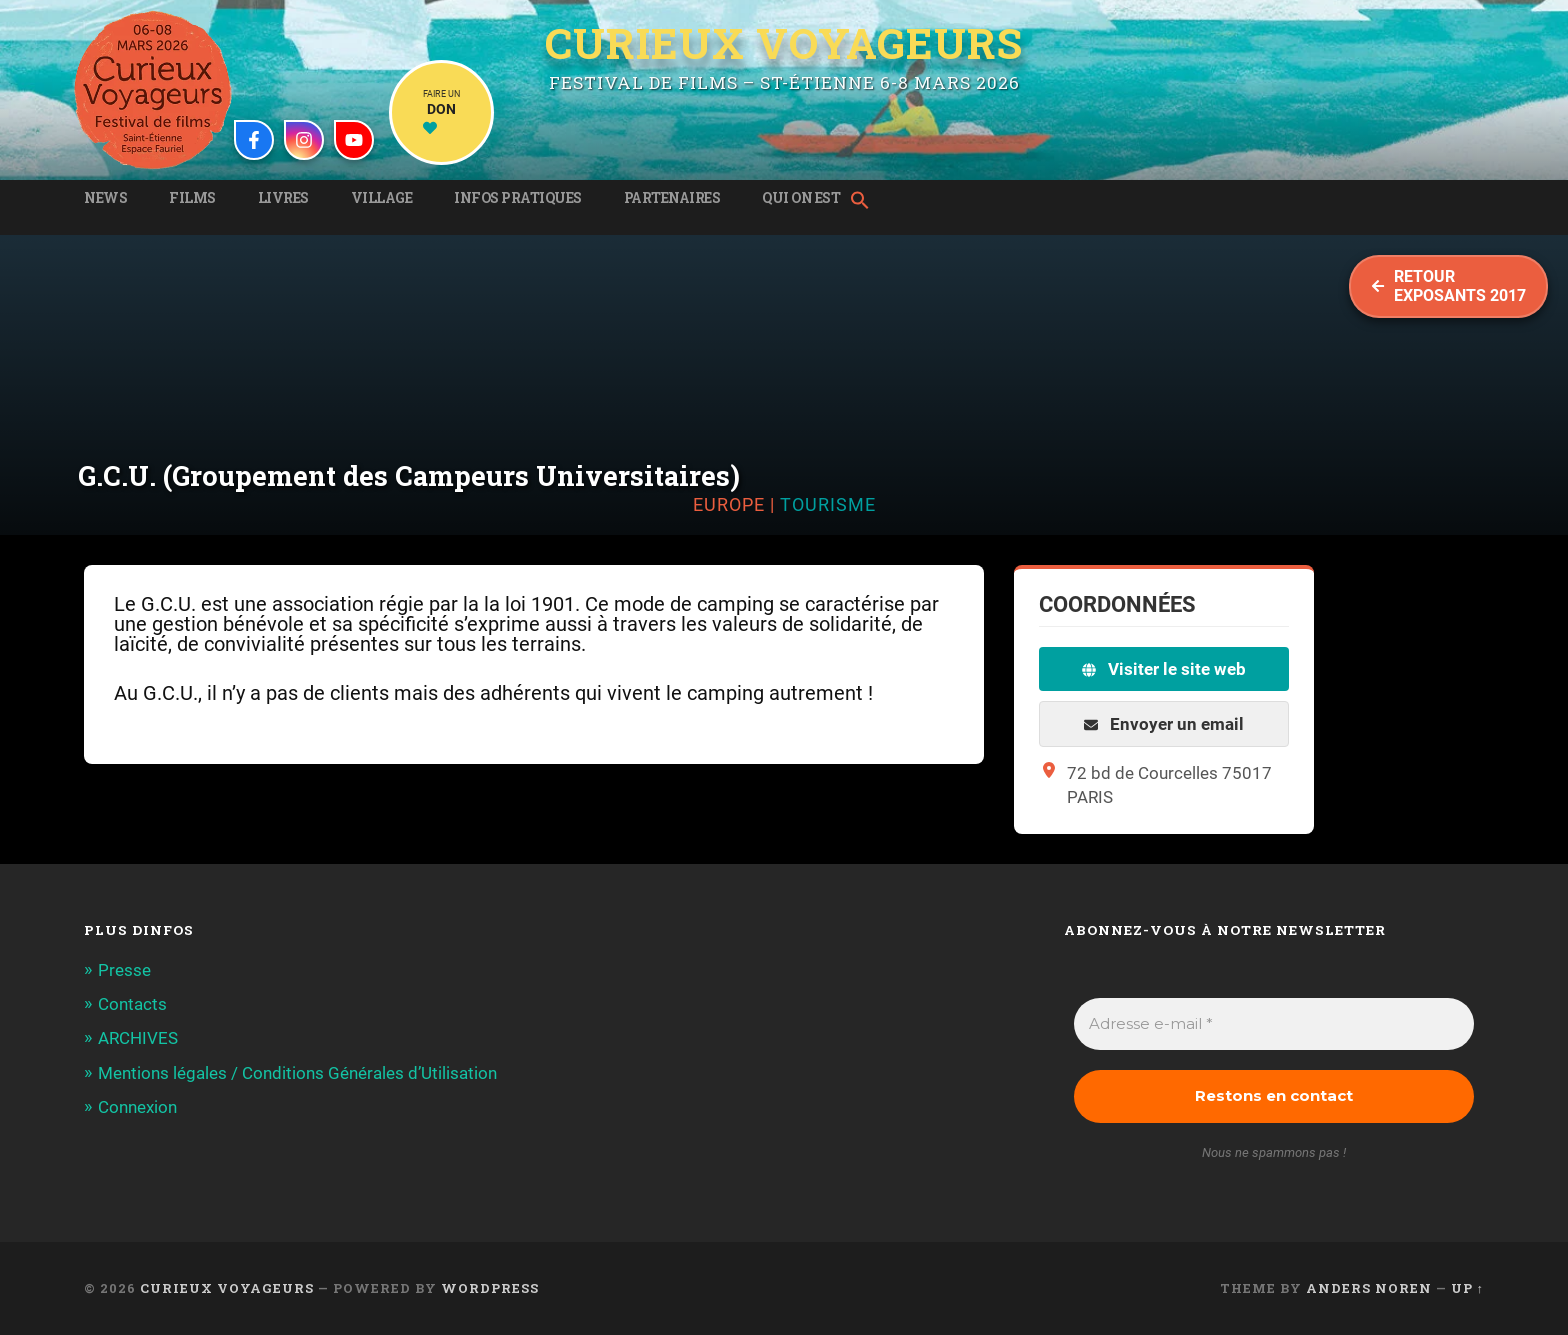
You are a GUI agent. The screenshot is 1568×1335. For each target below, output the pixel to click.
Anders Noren (1369, 1288)
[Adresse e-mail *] (1274, 1024)
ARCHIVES (138, 1038)
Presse (124, 970)
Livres (283, 198)
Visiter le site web (1164, 669)
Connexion (137, 1107)
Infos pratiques (518, 198)
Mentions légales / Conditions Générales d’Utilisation (297, 1073)
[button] (865, 202)
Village (382, 198)
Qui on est (801, 198)
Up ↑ (1467, 1288)
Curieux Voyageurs (784, 43)
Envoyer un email (1164, 724)
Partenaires (672, 198)
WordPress (490, 1288)
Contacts (132, 1004)
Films (192, 198)
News (105, 198)
